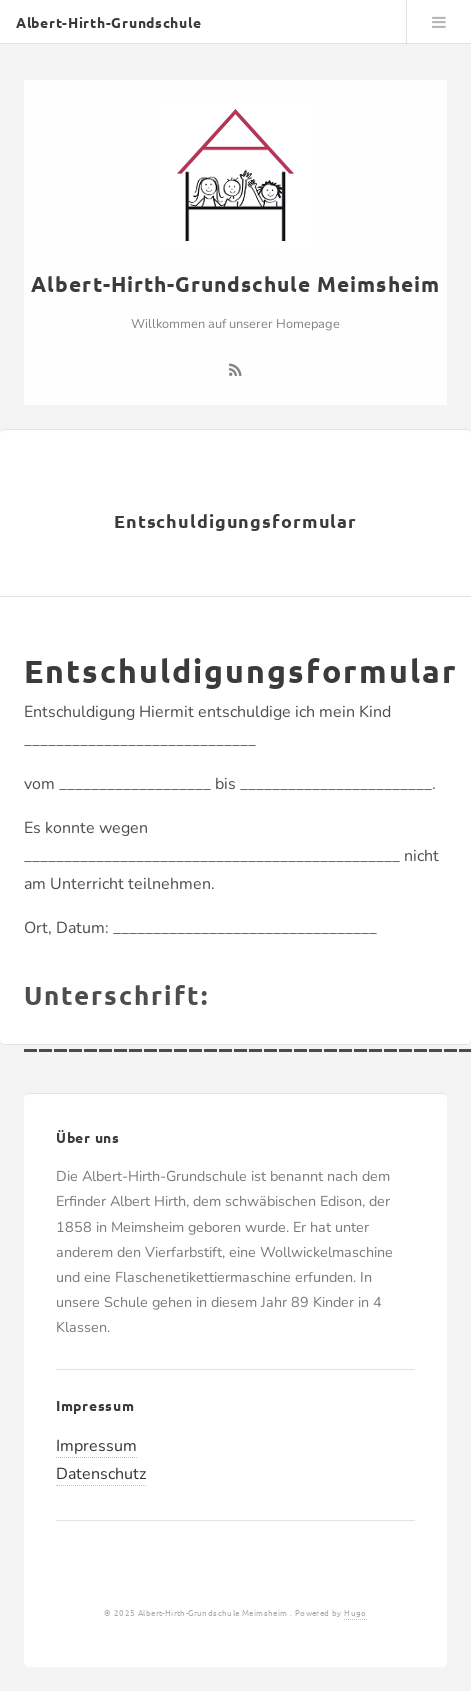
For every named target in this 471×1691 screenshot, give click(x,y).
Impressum (96, 1446)
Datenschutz (101, 1474)
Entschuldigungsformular (235, 520)
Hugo (355, 1612)
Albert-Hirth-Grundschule (108, 22)
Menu (439, 22)
